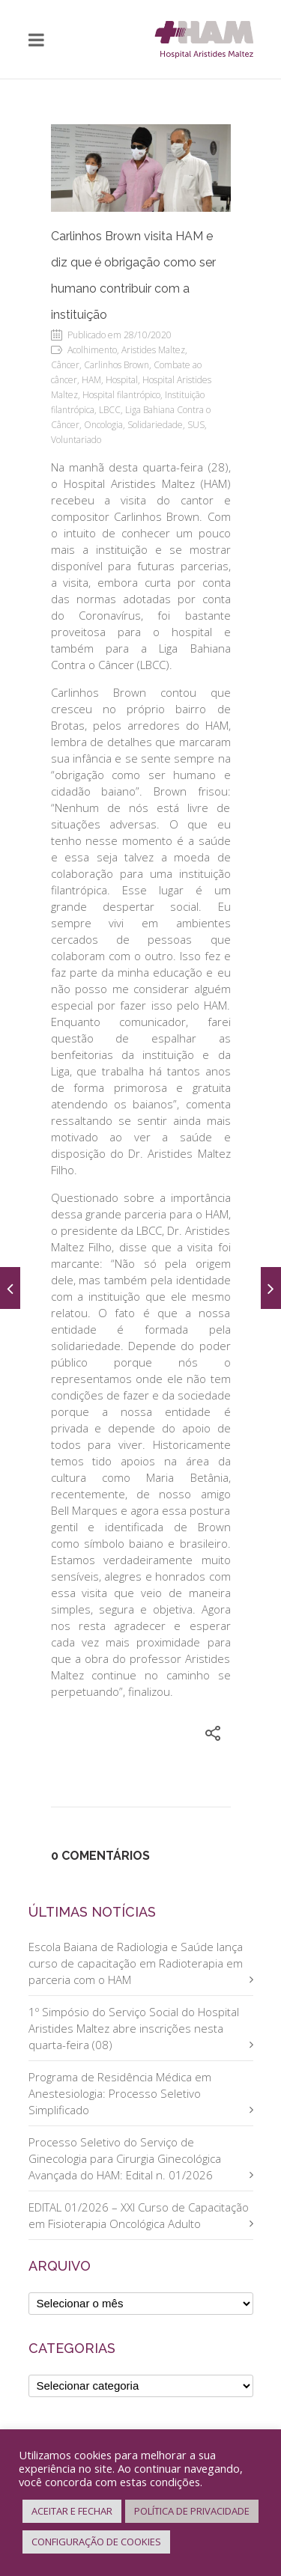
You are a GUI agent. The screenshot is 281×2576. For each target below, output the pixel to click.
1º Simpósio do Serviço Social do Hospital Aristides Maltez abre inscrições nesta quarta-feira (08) (133, 2028)
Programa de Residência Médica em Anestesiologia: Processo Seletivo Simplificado (119, 2093)
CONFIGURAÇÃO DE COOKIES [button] (96, 2541)
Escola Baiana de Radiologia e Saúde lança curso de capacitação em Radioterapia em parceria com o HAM (135, 1963)
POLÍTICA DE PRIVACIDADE (192, 2511)
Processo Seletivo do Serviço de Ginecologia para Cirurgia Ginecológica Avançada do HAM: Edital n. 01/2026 (124, 2158)
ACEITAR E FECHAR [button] (71, 2511)
